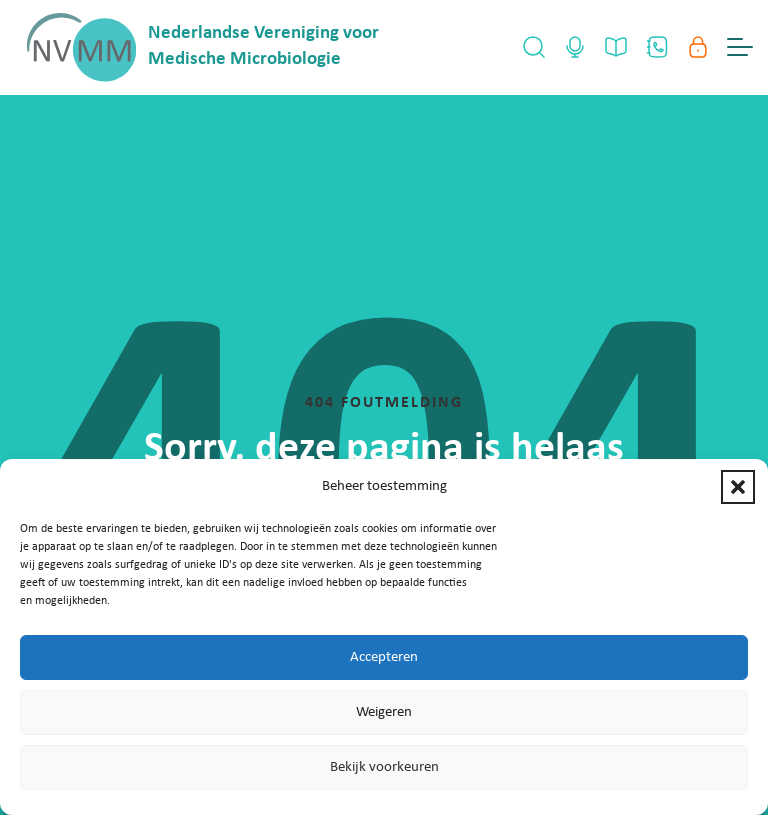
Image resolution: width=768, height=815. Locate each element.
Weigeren (384, 712)
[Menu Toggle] (740, 47)
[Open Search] (534, 47)
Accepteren (384, 657)
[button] (738, 487)
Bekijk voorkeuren (384, 767)
